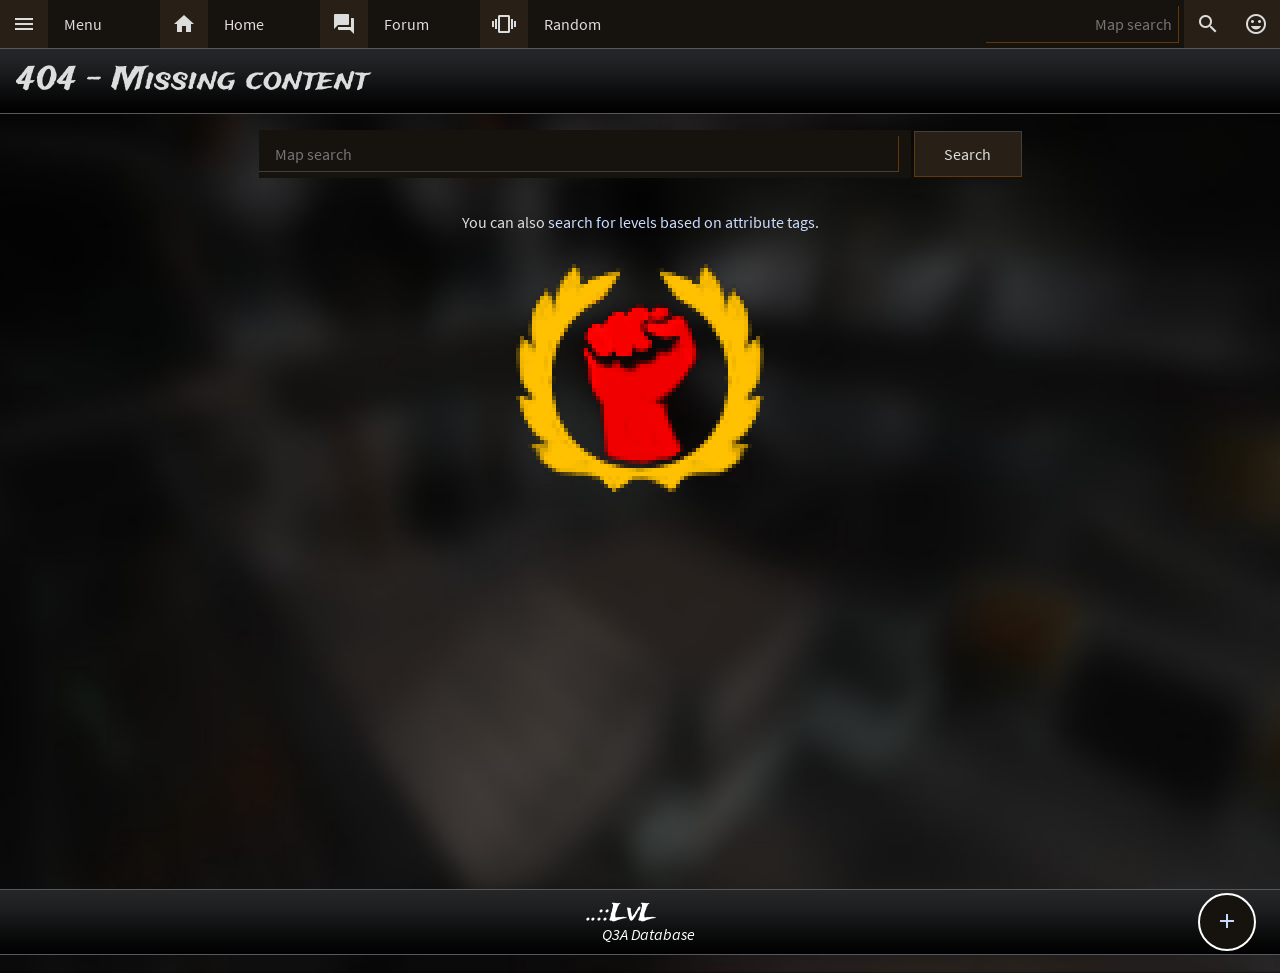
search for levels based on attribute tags (681, 222)
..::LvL (621, 913)
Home (244, 24)
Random (572, 24)
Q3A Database (648, 934)
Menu (83, 24)
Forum (406, 24)
